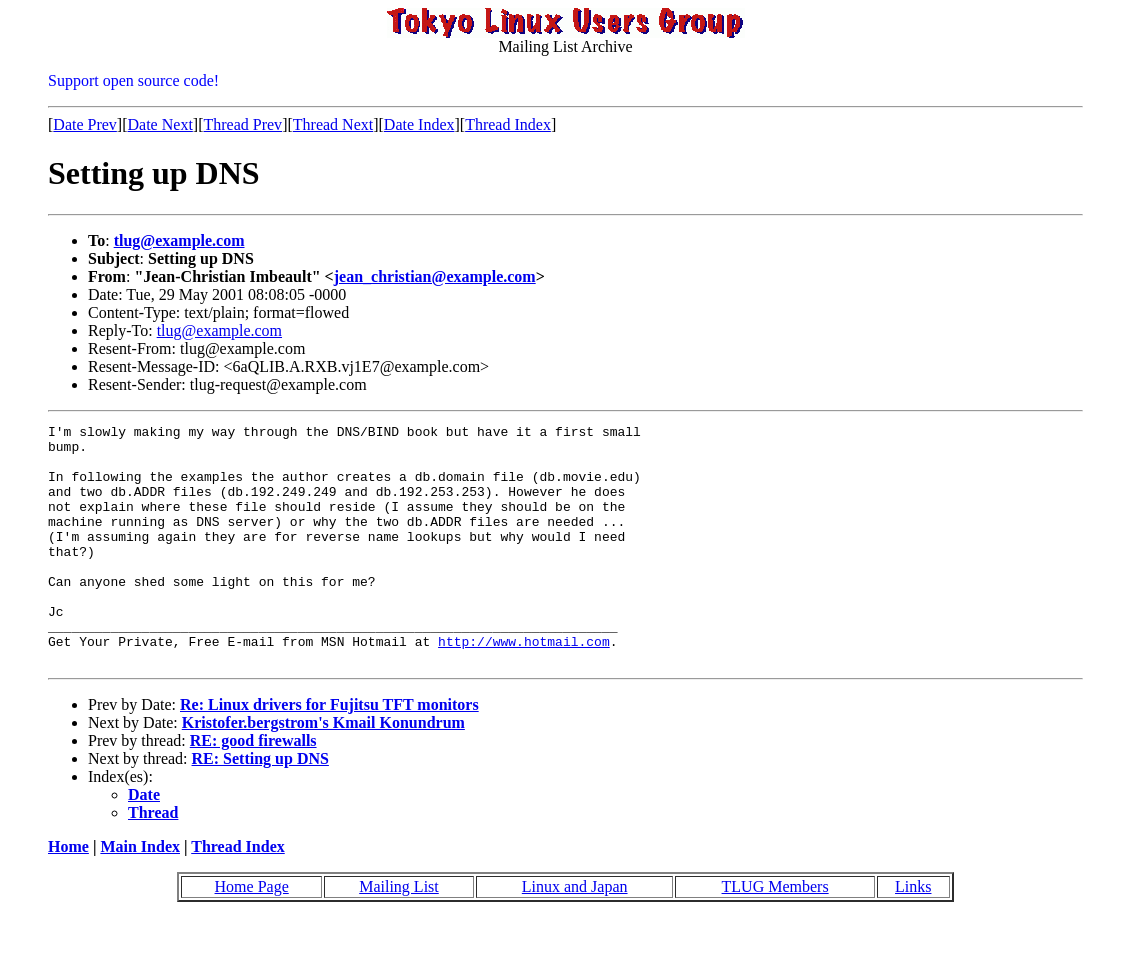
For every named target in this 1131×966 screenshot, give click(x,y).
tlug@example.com (179, 240)
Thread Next (333, 124)
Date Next (160, 124)
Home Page (252, 934)
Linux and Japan (575, 934)
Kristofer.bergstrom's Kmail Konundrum (323, 770)
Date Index (419, 124)
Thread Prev (242, 124)
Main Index (140, 894)
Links (913, 934)
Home (68, 894)
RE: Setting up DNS (260, 806)
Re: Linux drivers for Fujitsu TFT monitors (329, 752)
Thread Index (508, 124)
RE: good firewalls (253, 788)
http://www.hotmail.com (524, 686)
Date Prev (85, 124)
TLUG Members (775, 934)
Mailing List (399, 934)
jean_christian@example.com (435, 276)
